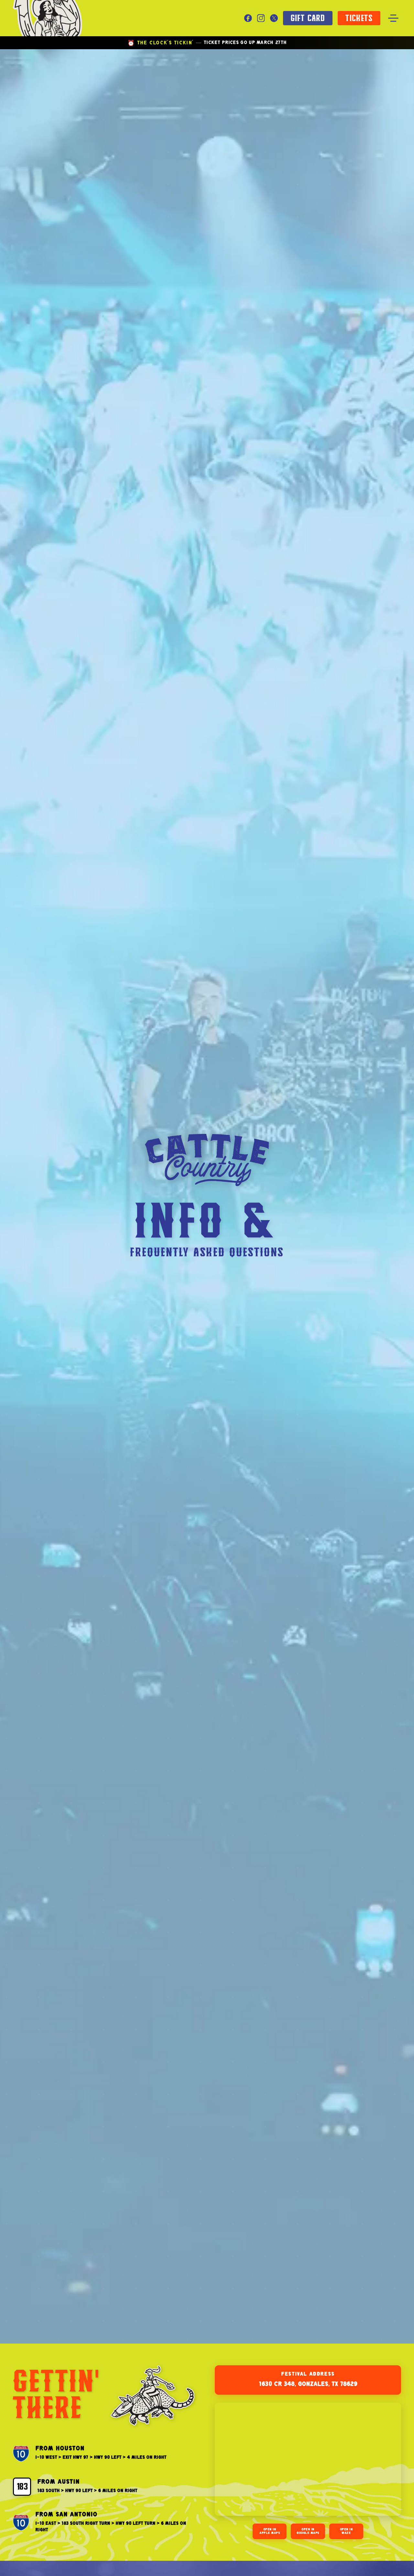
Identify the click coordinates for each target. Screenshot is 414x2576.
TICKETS (359, 18)
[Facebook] (248, 18)
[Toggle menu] (393, 18)
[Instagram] (261, 18)
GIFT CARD (308, 18)
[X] (274, 18)
